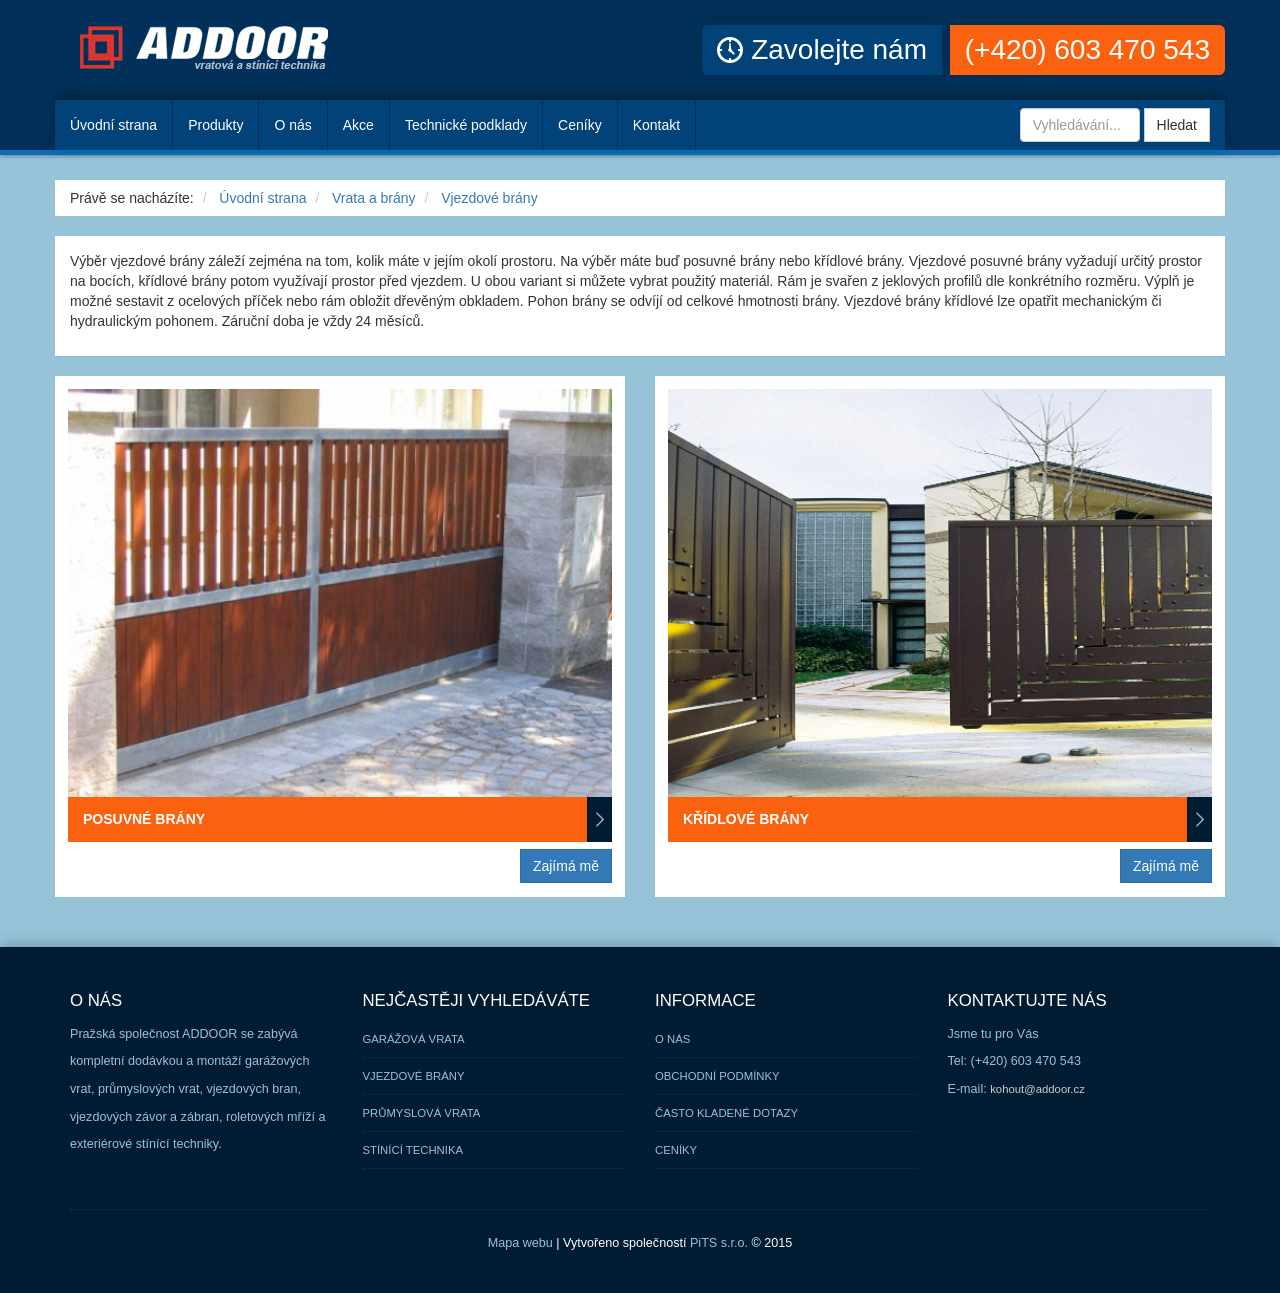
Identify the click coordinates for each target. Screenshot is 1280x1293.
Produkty (215, 125)
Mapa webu (520, 1243)
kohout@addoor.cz (1037, 1089)
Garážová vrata (414, 1039)
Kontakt (656, 125)
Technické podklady (466, 125)
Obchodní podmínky (717, 1076)
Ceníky (580, 125)
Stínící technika (413, 1150)
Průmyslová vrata (422, 1113)
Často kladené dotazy (726, 1113)
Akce (358, 125)
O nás (292, 125)
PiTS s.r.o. (719, 1243)
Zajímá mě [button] (566, 866)
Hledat (1177, 125)
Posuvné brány (347, 819)
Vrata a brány (374, 198)
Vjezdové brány (489, 198)
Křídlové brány (947, 819)
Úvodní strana (262, 198)
